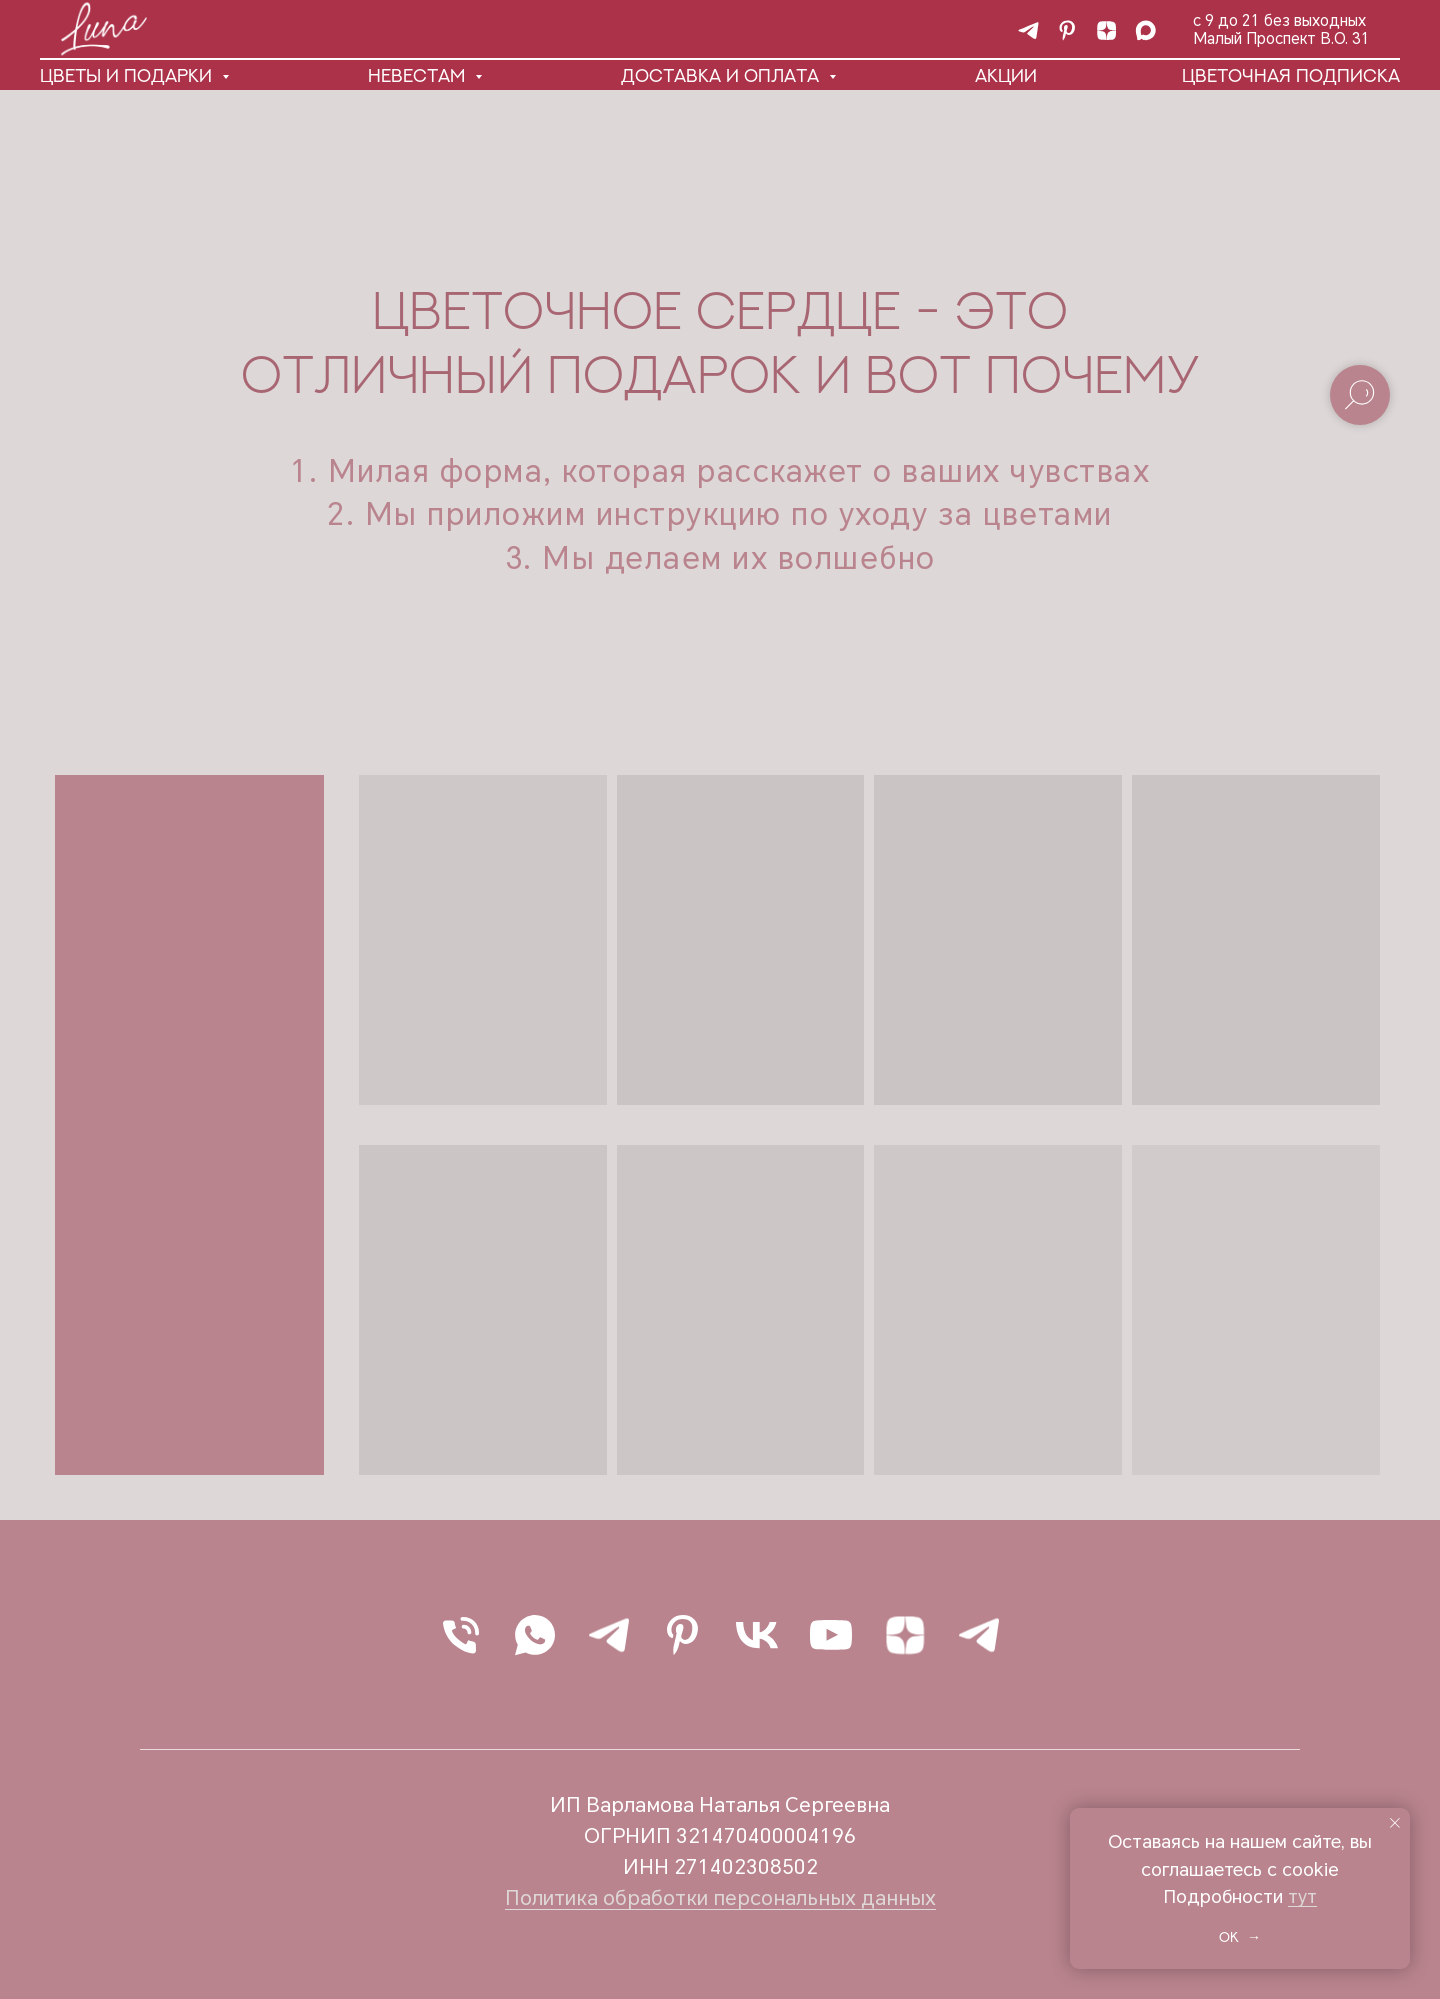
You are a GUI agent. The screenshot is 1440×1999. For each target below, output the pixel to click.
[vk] (757, 1635)
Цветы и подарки (128, 75)
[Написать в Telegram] (609, 1635)
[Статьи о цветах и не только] (1106, 30)
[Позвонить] (461, 1635)
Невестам (419, 75)
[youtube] (831, 1635)
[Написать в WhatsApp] (535, 1635)
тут (1302, 1896)
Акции (1006, 75)
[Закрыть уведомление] (1395, 1823)
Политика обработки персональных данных (720, 1898)
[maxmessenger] (1145, 30)
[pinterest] (1067, 30)
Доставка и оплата (722, 75)
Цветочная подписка (1291, 75)
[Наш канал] (1028, 30)
